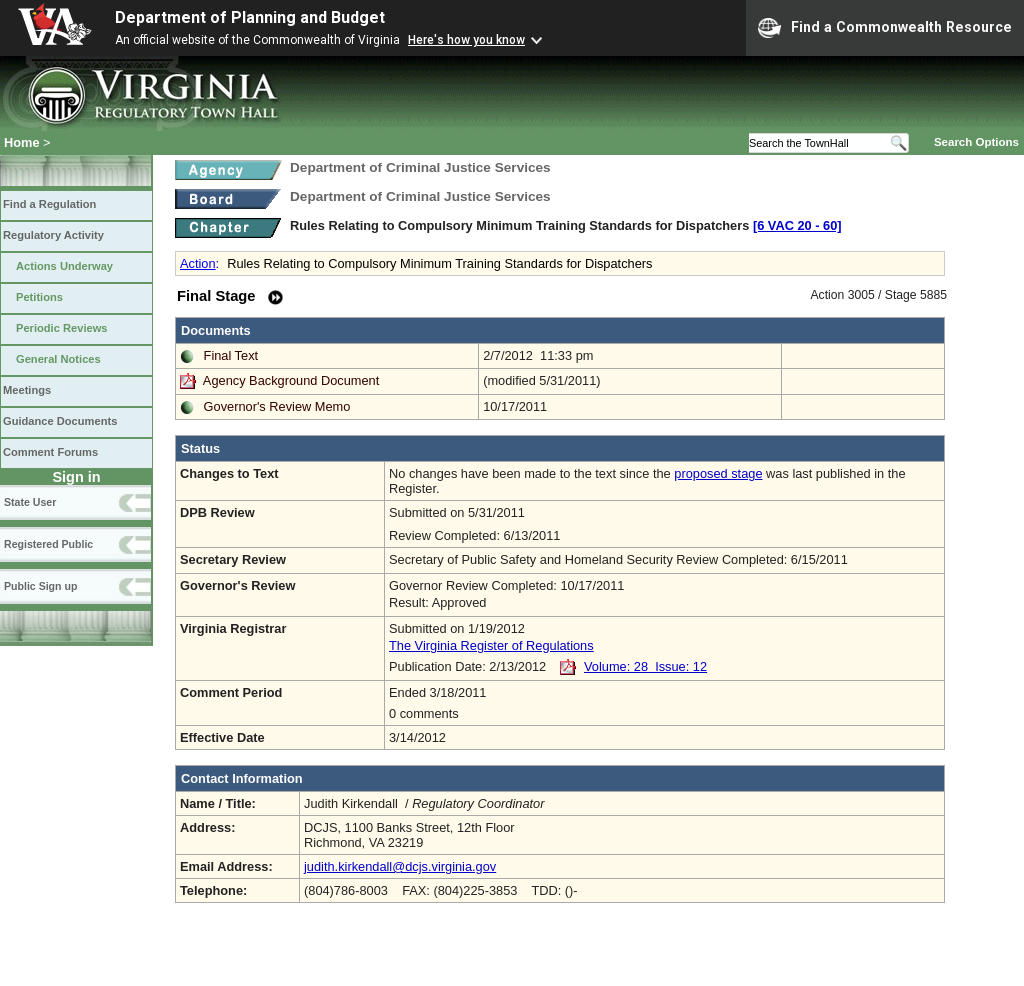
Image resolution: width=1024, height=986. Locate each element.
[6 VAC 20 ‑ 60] (797, 225)
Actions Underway (64, 266)
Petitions (39, 297)
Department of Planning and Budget (250, 17)
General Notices (58, 359)
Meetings (27, 390)
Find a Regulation (49, 204)
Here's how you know (466, 40)
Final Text (231, 355)
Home (22, 142)
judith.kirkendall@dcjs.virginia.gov (400, 866)
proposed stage (718, 473)
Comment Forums (50, 452)
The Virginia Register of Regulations (491, 645)
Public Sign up (40, 586)
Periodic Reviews (62, 328)
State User (30, 502)
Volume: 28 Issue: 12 (645, 666)
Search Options (976, 142)
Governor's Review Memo (277, 406)
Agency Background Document (291, 380)
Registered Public (48, 544)
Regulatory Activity (53, 235)
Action (198, 263)
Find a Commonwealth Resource (885, 28)
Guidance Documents (60, 421)
